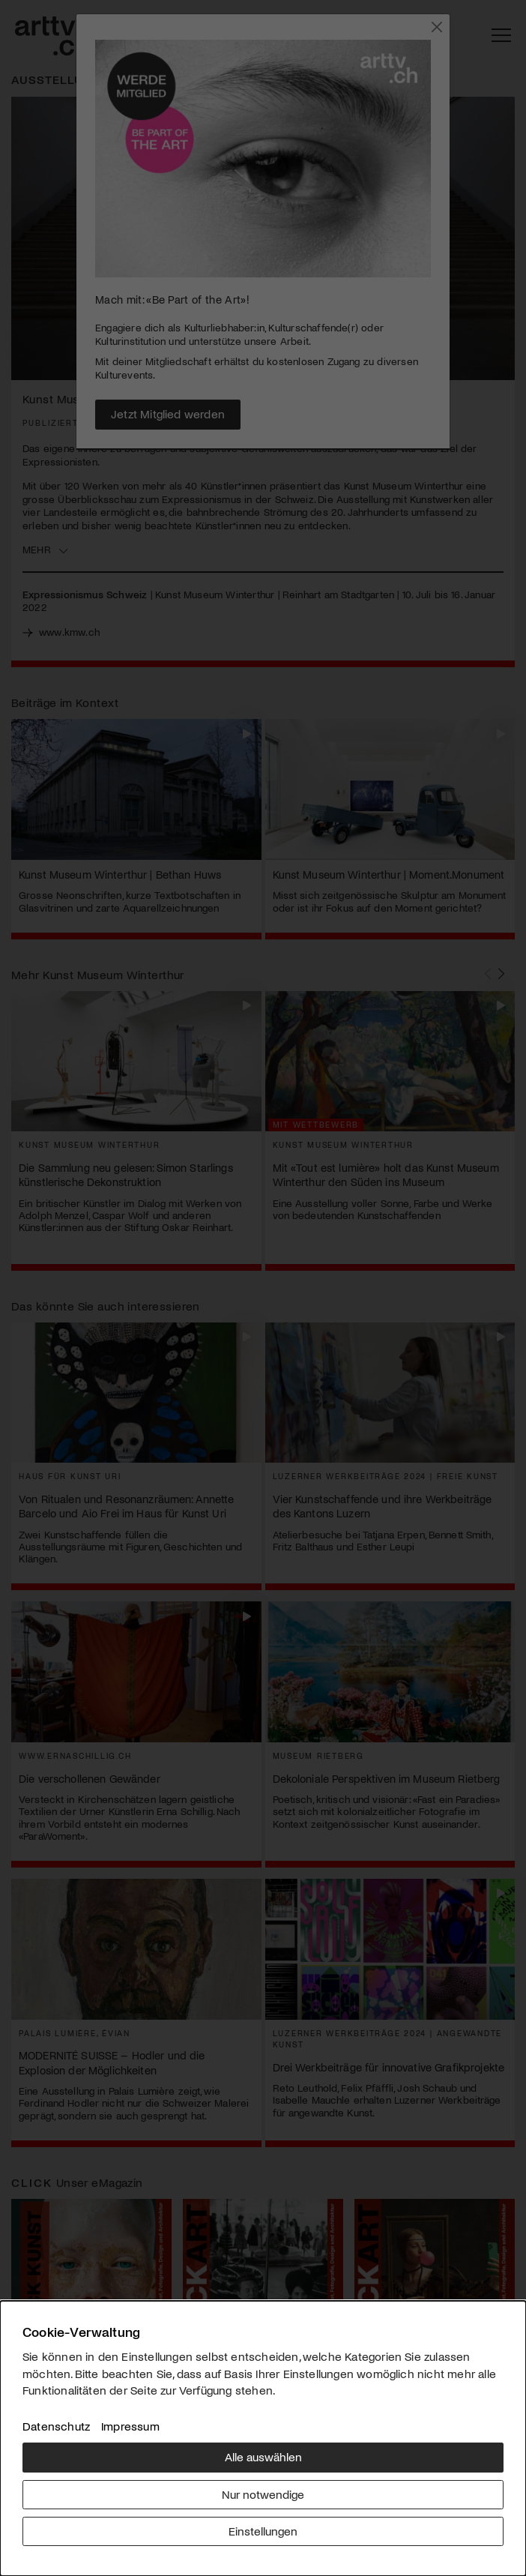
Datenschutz (56, 2426)
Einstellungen (263, 2531)
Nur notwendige (263, 2494)
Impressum (130, 2426)
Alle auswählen (263, 2456)
